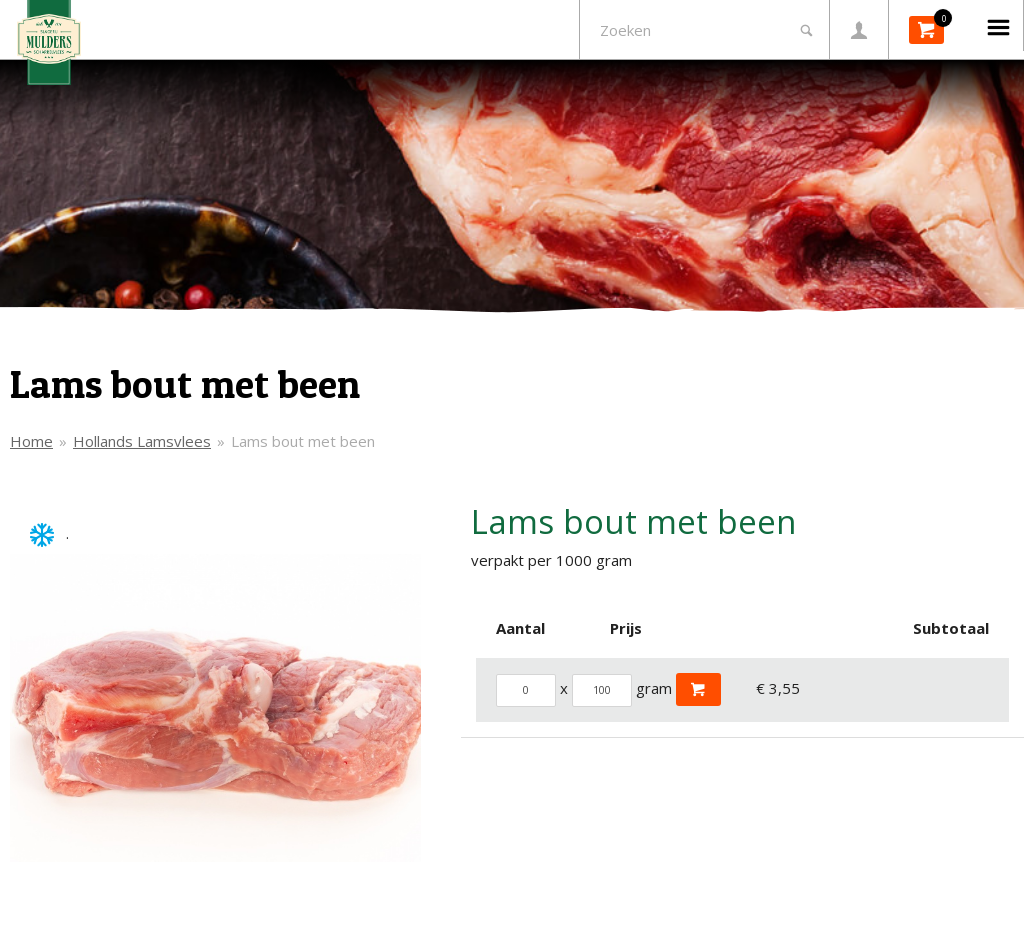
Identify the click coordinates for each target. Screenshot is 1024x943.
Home (31, 441)
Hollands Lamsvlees (142, 441)
